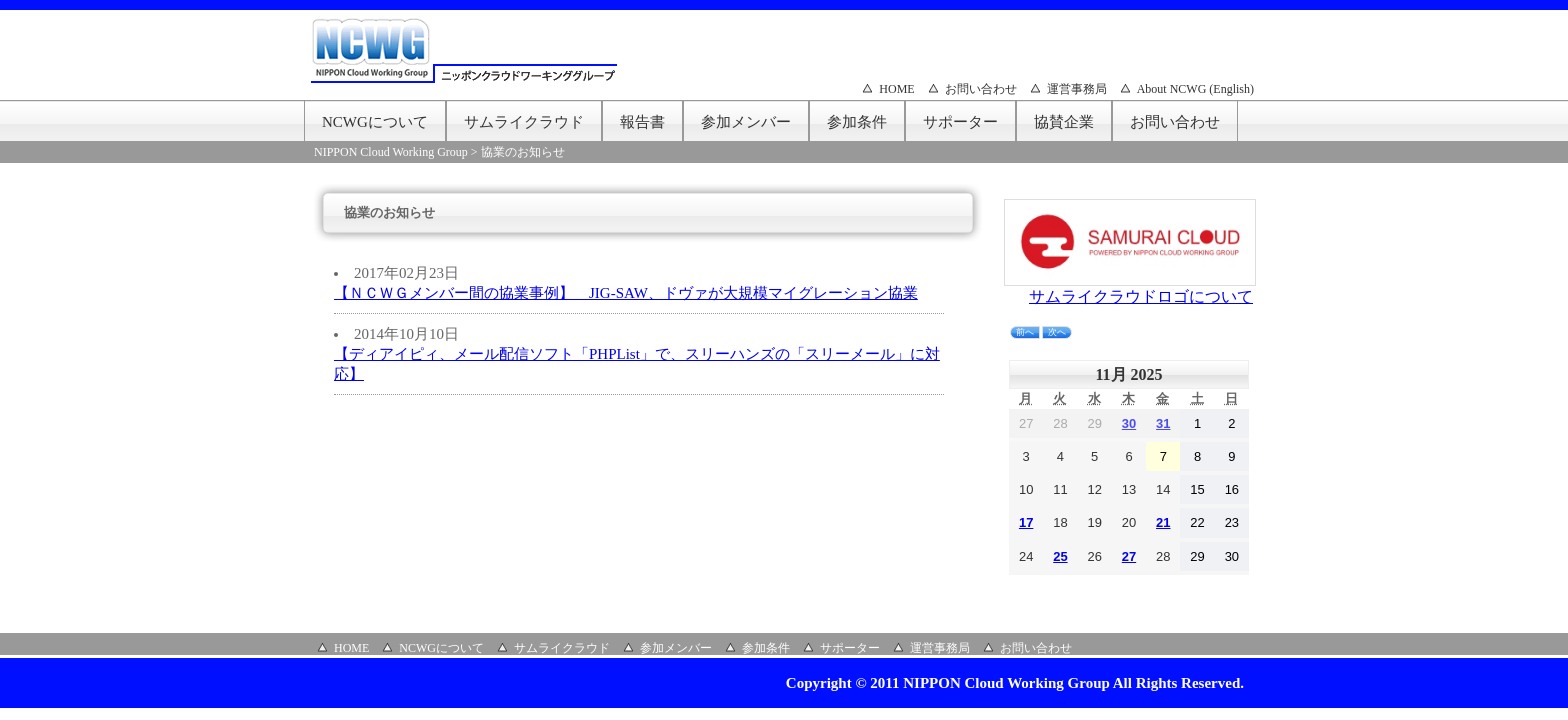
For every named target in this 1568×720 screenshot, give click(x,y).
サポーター (960, 122)
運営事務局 (1077, 89)
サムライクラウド (524, 122)
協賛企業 (1064, 122)
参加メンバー (746, 122)
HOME (896, 89)
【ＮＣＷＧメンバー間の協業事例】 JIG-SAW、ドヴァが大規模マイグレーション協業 (626, 293)
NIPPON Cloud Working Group (391, 152)
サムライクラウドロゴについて (1141, 296)
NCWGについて (375, 122)
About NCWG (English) (1195, 89)
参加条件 (857, 122)
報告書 (642, 122)
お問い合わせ (981, 89)
